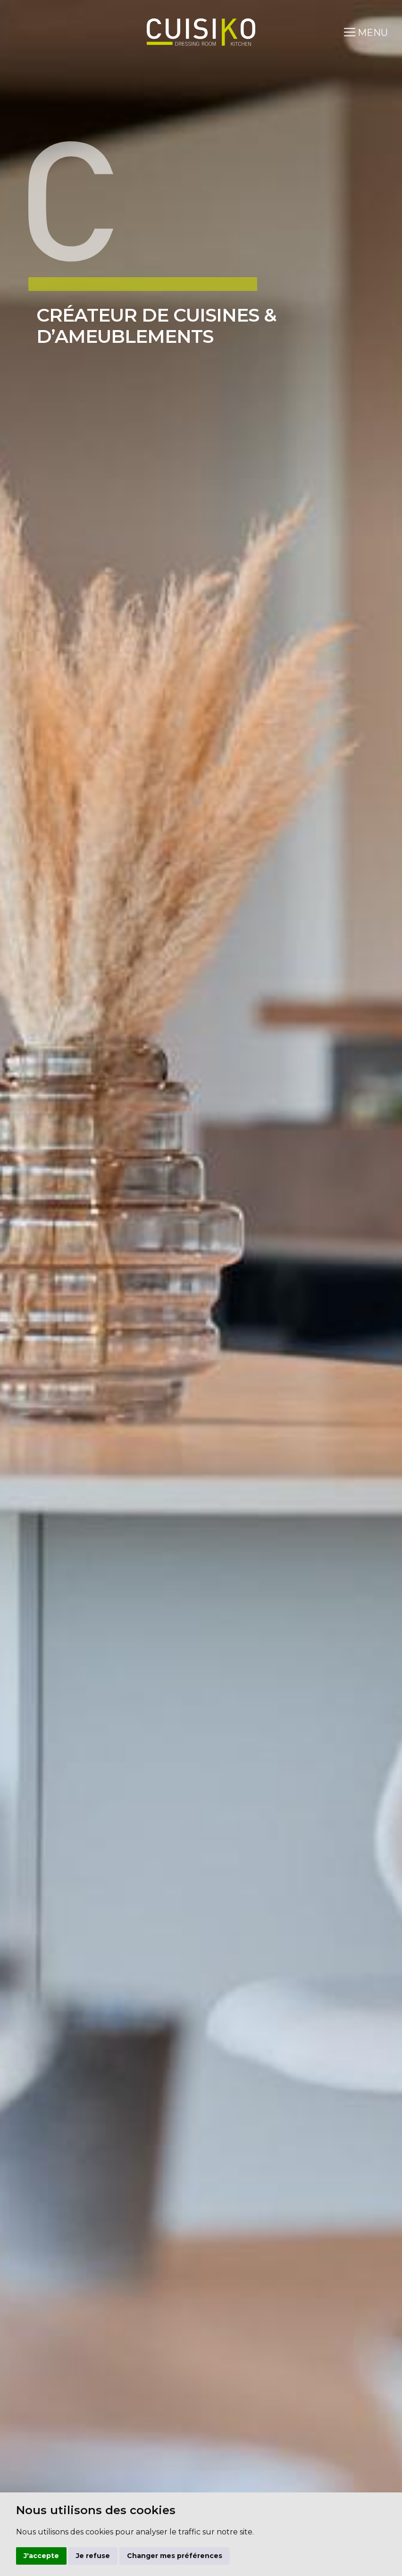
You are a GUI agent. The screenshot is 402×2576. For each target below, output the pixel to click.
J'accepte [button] (41, 2555)
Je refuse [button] (93, 2555)
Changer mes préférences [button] (174, 2555)
